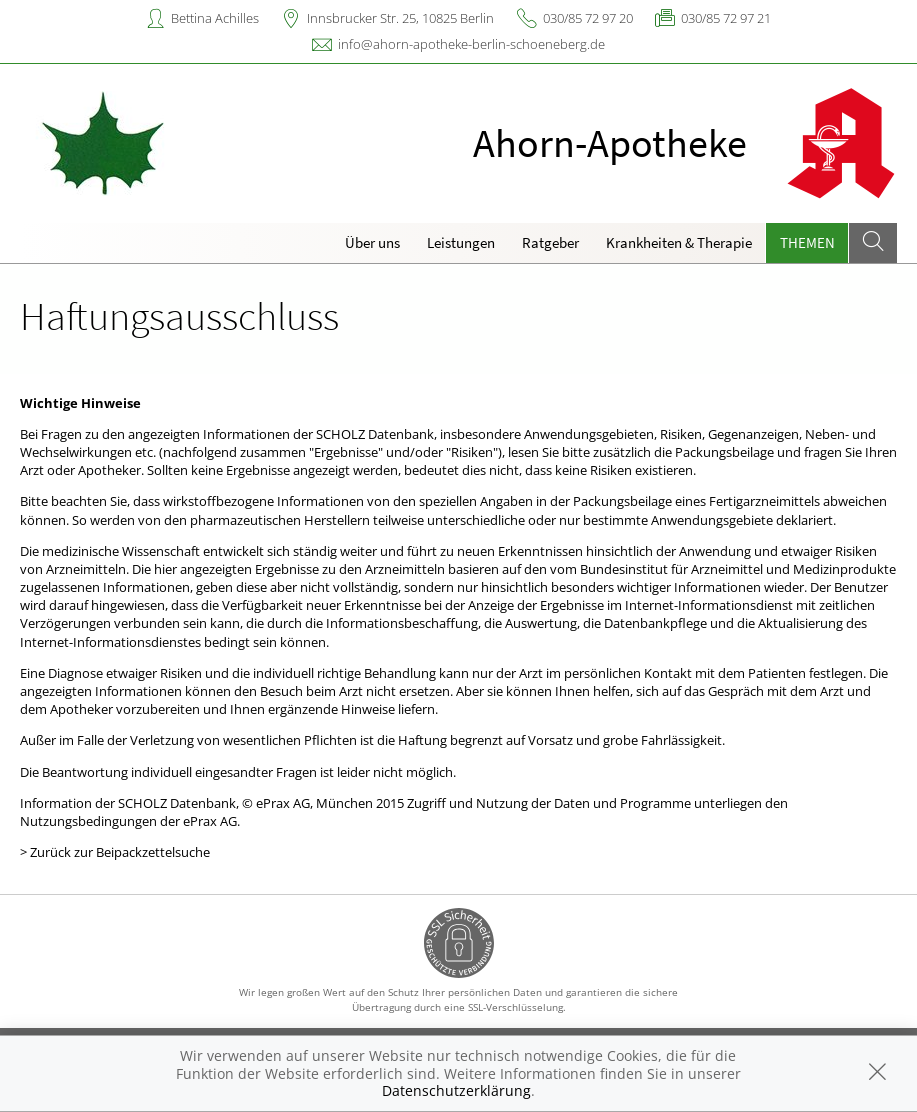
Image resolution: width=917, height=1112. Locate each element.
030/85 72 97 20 (588, 18)
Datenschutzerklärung (456, 1090)
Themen (807, 242)
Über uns (372, 242)
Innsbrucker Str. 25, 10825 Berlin (400, 18)
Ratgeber (550, 242)
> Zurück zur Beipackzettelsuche (115, 852)
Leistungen (461, 242)
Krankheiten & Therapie (679, 242)
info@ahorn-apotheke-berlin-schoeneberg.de (471, 44)
